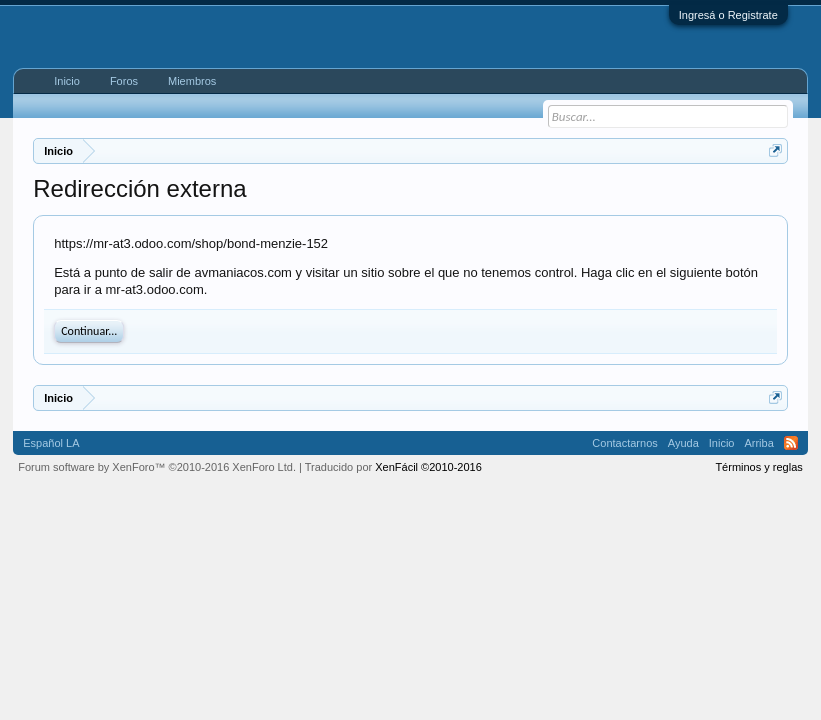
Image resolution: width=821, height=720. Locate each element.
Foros (124, 81)
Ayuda (683, 443)
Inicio (67, 81)
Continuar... (89, 331)
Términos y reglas (758, 467)
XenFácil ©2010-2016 (428, 467)
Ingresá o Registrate (728, 15)
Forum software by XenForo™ (157, 467)
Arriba (758, 443)
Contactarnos (624, 443)
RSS (791, 443)
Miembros (192, 81)
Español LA (51, 443)
